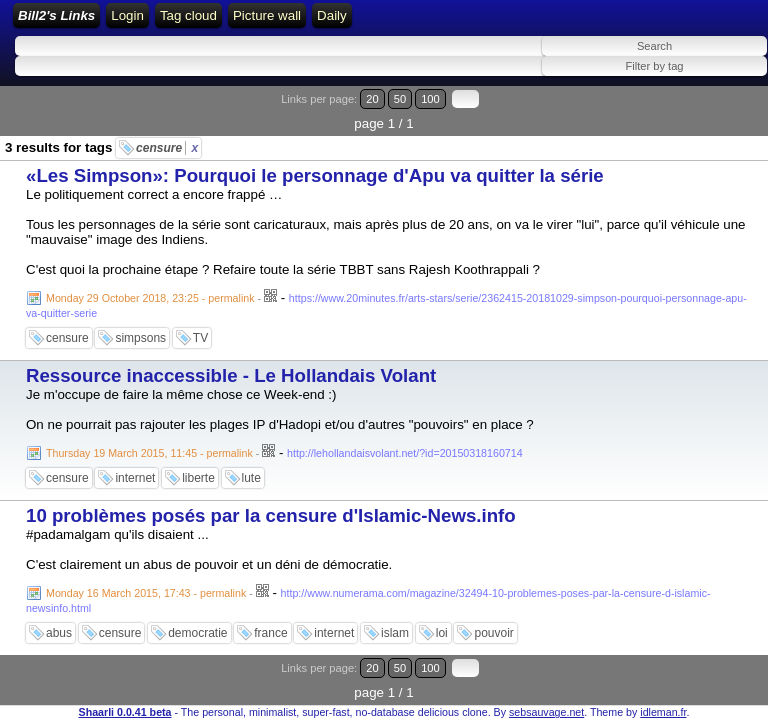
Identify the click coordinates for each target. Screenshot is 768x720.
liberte (198, 478)
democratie (197, 633)
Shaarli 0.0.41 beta (125, 712)
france (270, 633)
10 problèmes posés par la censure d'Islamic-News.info (271, 515)
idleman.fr (663, 712)
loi (442, 633)
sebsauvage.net (546, 712)
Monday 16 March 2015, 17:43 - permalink (146, 593)
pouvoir (493, 633)
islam (395, 633)
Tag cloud (188, 15)
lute (251, 478)
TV (200, 338)
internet (135, 478)
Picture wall (267, 15)
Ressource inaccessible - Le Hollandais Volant (231, 375)
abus (59, 633)
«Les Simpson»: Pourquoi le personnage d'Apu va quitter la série (315, 175)
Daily (332, 15)
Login (127, 15)
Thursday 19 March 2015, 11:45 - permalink (149, 453)
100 (430, 99)
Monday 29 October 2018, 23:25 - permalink (150, 298)
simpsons (140, 338)
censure (167, 148)
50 (400, 99)
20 (372, 99)
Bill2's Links (56, 15)
